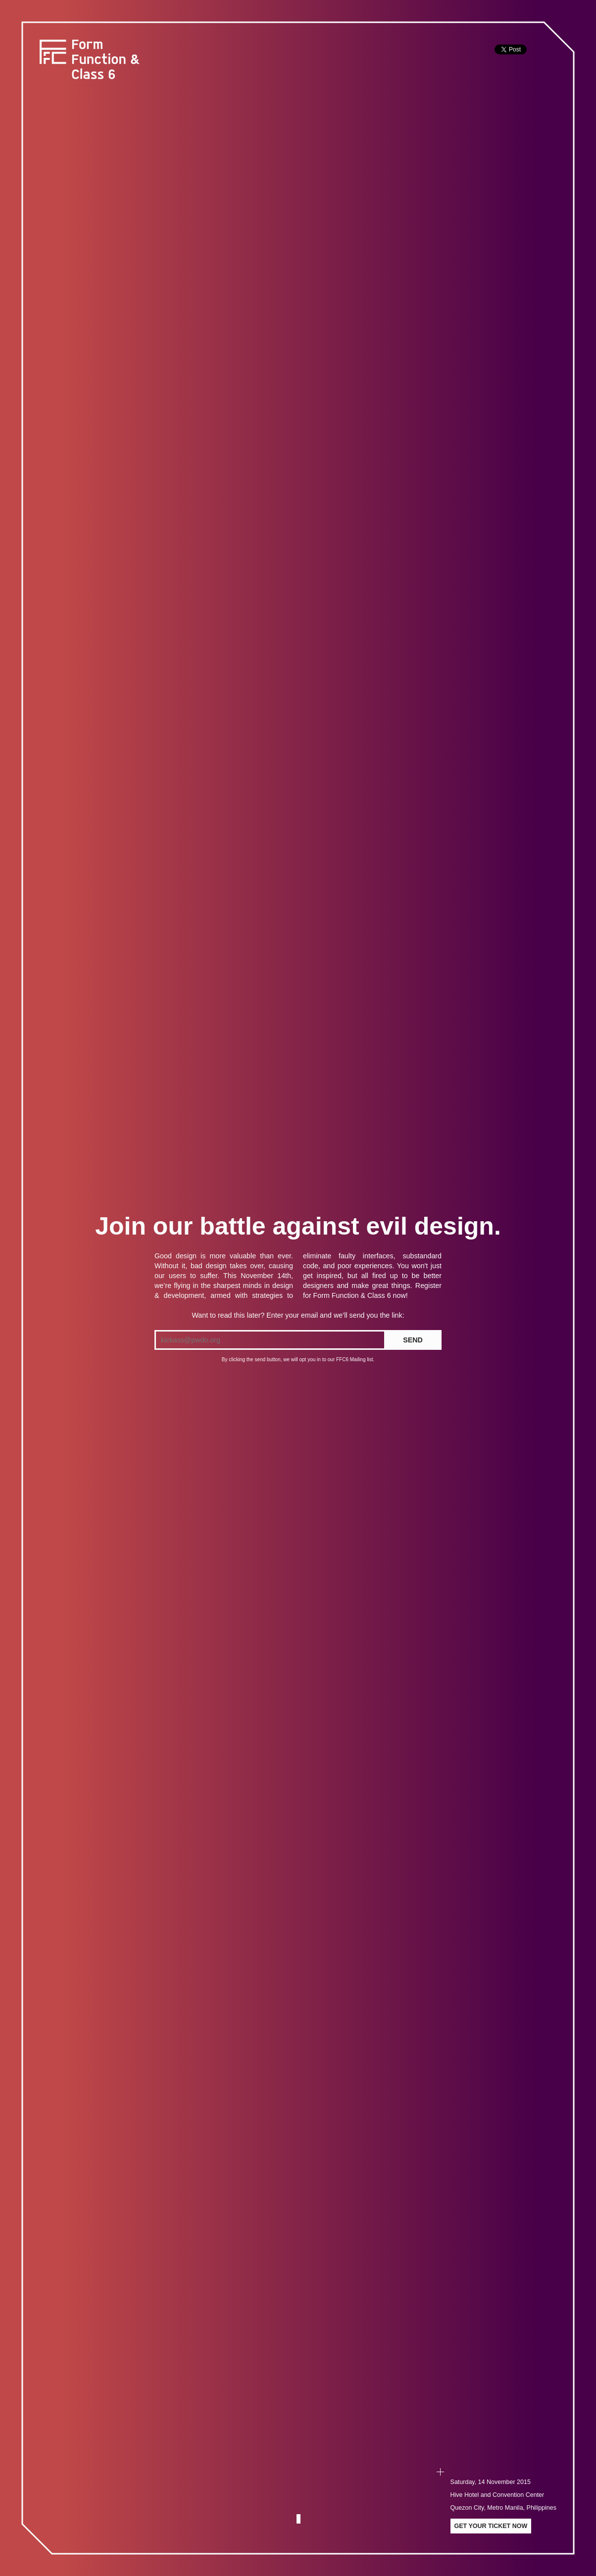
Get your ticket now (491, 2526)
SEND (413, 1340)
